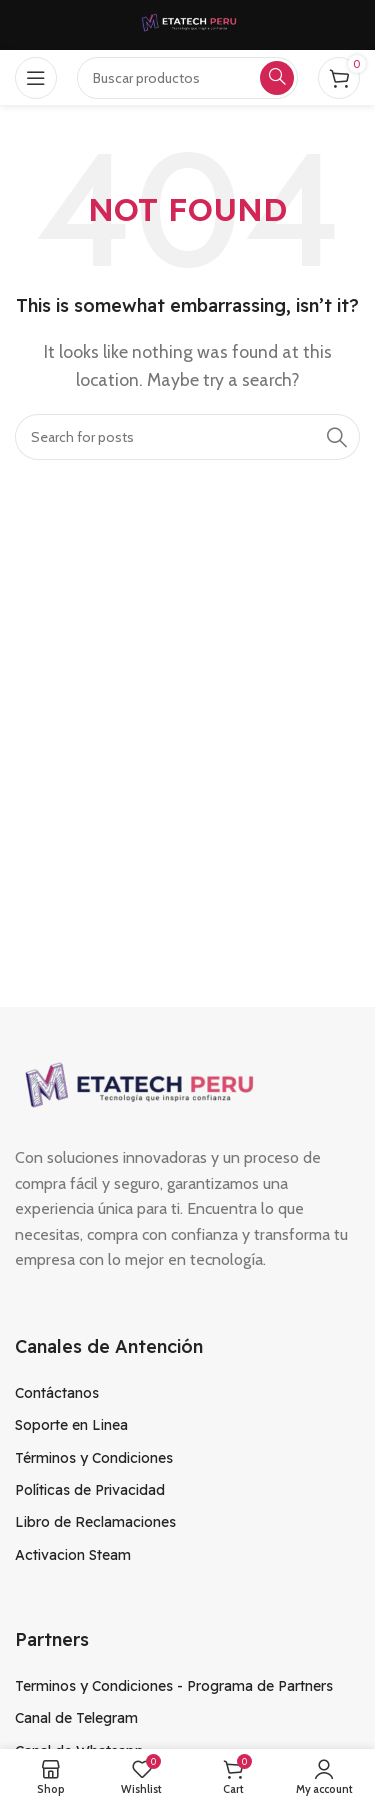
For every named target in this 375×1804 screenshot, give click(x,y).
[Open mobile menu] (36, 78)
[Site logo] (188, 23)
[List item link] (187, 1393)
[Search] (187, 437)
